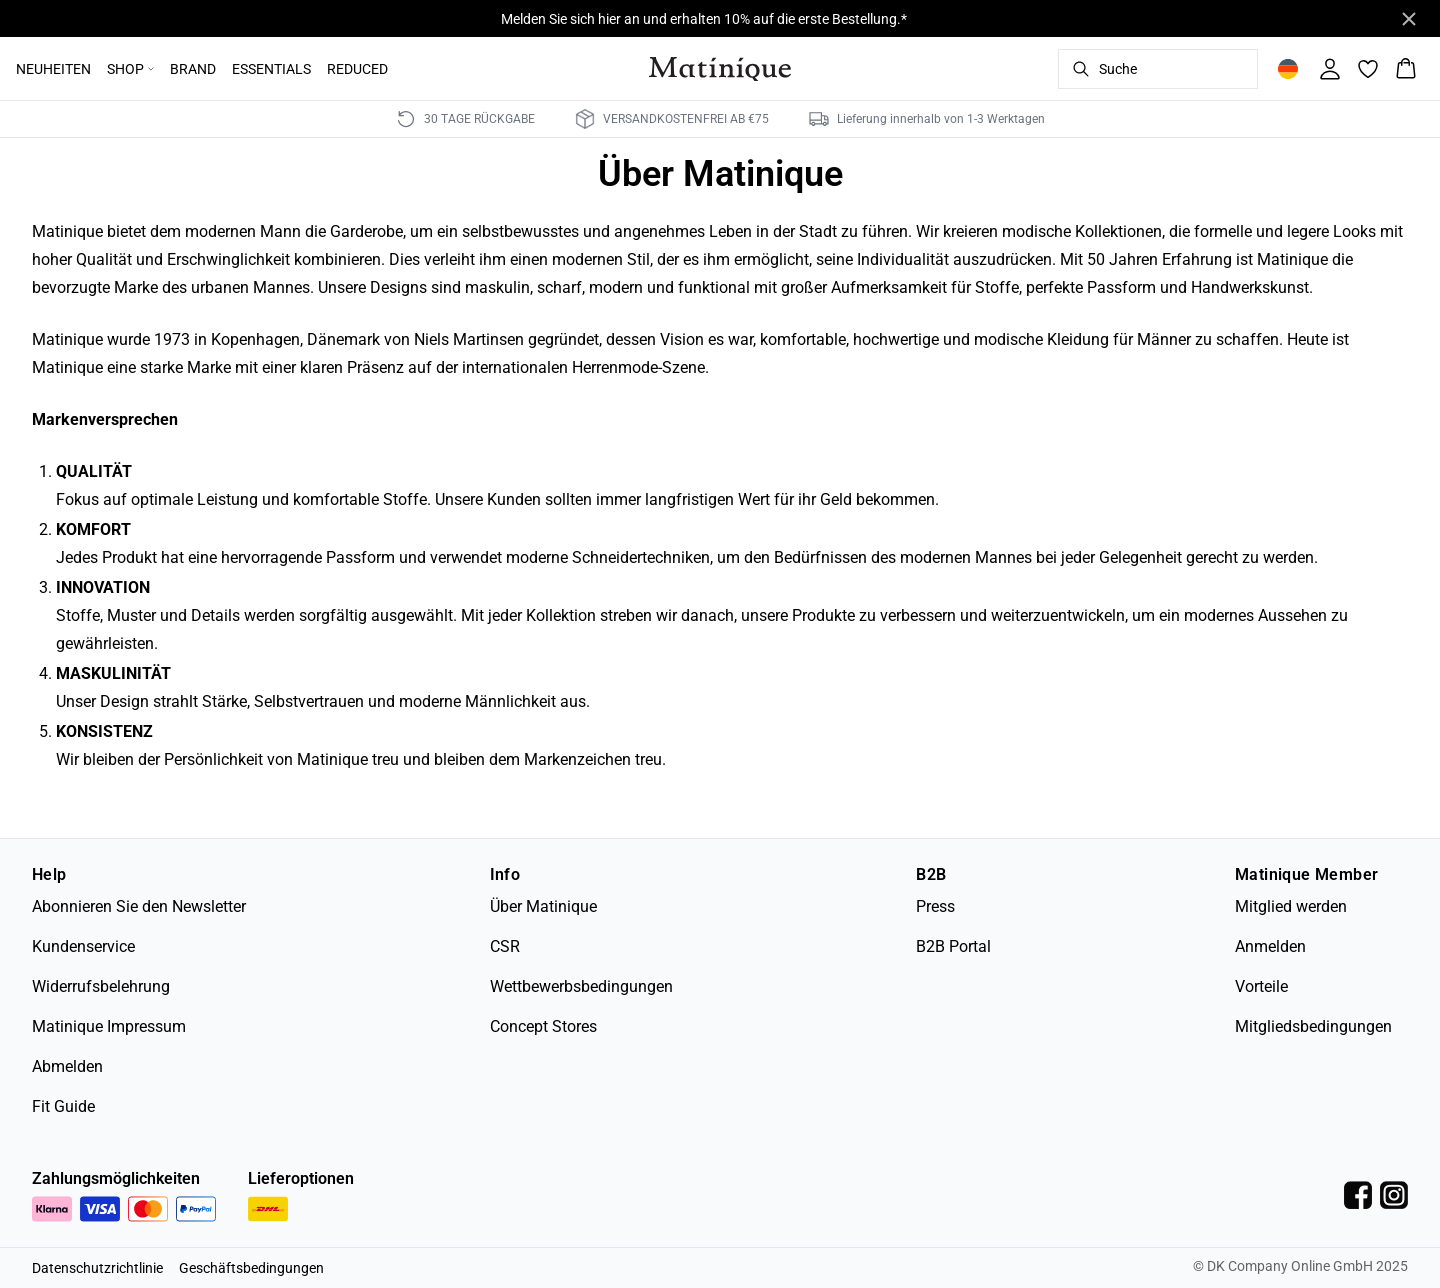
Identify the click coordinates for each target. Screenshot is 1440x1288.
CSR (505, 946)
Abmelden (67, 1066)
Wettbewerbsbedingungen (581, 986)
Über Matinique (543, 906)
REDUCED (357, 69)
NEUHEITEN (53, 69)
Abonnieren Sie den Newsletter (139, 906)
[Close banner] (1409, 19)
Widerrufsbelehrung (101, 986)
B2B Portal (953, 946)
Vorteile (1261, 986)
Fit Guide (63, 1106)
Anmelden (1270, 946)
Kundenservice (83, 946)
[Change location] (1288, 69)
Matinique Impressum (109, 1026)
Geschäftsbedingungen (251, 1268)
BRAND (193, 69)
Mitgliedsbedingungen (1313, 1026)
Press (935, 906)
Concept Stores (543, 1026)
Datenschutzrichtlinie (97, 1268)
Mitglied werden (1291, 906)
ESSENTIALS (271, 69)
